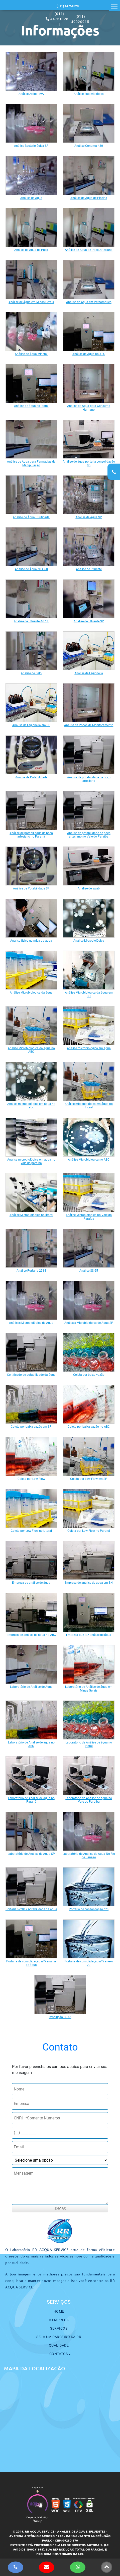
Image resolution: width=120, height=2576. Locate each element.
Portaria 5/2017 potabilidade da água (31, 1909)
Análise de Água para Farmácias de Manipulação (31, 463)
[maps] (60, 2418)
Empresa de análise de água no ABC (31, 1635)
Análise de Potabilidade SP (31, 888)
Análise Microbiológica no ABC (88, 1159)
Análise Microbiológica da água (31, 992)
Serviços (58, 2328)
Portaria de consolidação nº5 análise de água (31, 1963)
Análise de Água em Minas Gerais (31, 302)
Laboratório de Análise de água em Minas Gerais (88, 1688)
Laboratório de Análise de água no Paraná (31, 1799)
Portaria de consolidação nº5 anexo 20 (88, 1963)
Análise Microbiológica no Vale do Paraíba (89, 1216)
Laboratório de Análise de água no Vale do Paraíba (88, 1799)
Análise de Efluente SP (89, 621)
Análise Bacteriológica (89, 94)
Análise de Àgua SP (88, 517)
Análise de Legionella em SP (31, 725)
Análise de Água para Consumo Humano (88, 407)
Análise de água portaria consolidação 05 (89, 463)
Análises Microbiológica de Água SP (88, 1323)
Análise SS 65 (88, 1270)
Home (59, 2311)
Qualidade (59, 2345)
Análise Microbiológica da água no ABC (31, 1049)
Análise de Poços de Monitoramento (88, 725)
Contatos (60, 2354)
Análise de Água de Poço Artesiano (88, 250)
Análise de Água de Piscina (88, 198)
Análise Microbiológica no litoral (31, 1215)
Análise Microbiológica (88, 940)
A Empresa (59, 2320)
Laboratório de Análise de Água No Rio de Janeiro (89, 1855)
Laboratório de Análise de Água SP (31, 1854)
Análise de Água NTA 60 (31, 569)
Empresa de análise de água (31, 1582)
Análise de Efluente (89, 569)
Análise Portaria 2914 (31, 1270)
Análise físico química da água (31, 940)
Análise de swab (89, 888)
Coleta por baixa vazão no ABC (89, 1426)
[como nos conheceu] (60, 2160)
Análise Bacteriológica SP (31, 146)
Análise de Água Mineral (31, 354)
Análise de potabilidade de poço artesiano (88, 779)
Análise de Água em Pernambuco (88, 302)
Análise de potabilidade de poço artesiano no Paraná (31, 834)
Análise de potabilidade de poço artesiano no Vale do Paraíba (88, 834)
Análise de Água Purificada (31, 517)
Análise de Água (31, 198)
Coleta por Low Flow (31, 1479)
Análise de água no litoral (31, 406)
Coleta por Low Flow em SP (88, 1479)
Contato (60, 2047)
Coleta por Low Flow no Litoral (31, 1531)
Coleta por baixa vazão (88, 1374)
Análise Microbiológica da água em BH (89, 994)
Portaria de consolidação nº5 (88, 1909)
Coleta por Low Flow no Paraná (88, 1531)
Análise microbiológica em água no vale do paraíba (31, 1161)
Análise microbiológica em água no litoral (89, 1105)
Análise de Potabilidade (31, 777)
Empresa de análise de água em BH (89, 1582)
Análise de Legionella (88, 673)
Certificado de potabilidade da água (31, 1374)
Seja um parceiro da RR (58, 2337)
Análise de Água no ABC (88, 354)
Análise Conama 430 (88, 146)
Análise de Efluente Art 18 (31, 621)
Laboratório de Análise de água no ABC (31, 1744)
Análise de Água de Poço (31, 250)
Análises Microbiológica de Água (31, 1323)
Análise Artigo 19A (31, 94)
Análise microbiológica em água (89, 1048)
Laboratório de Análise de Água (31, 1687)
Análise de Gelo (31, 673)
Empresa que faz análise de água (88, 1635)
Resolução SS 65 (60, 2017)
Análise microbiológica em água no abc (31, 1105)
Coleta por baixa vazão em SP (31, 1426)
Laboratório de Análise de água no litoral (88, 1744)
